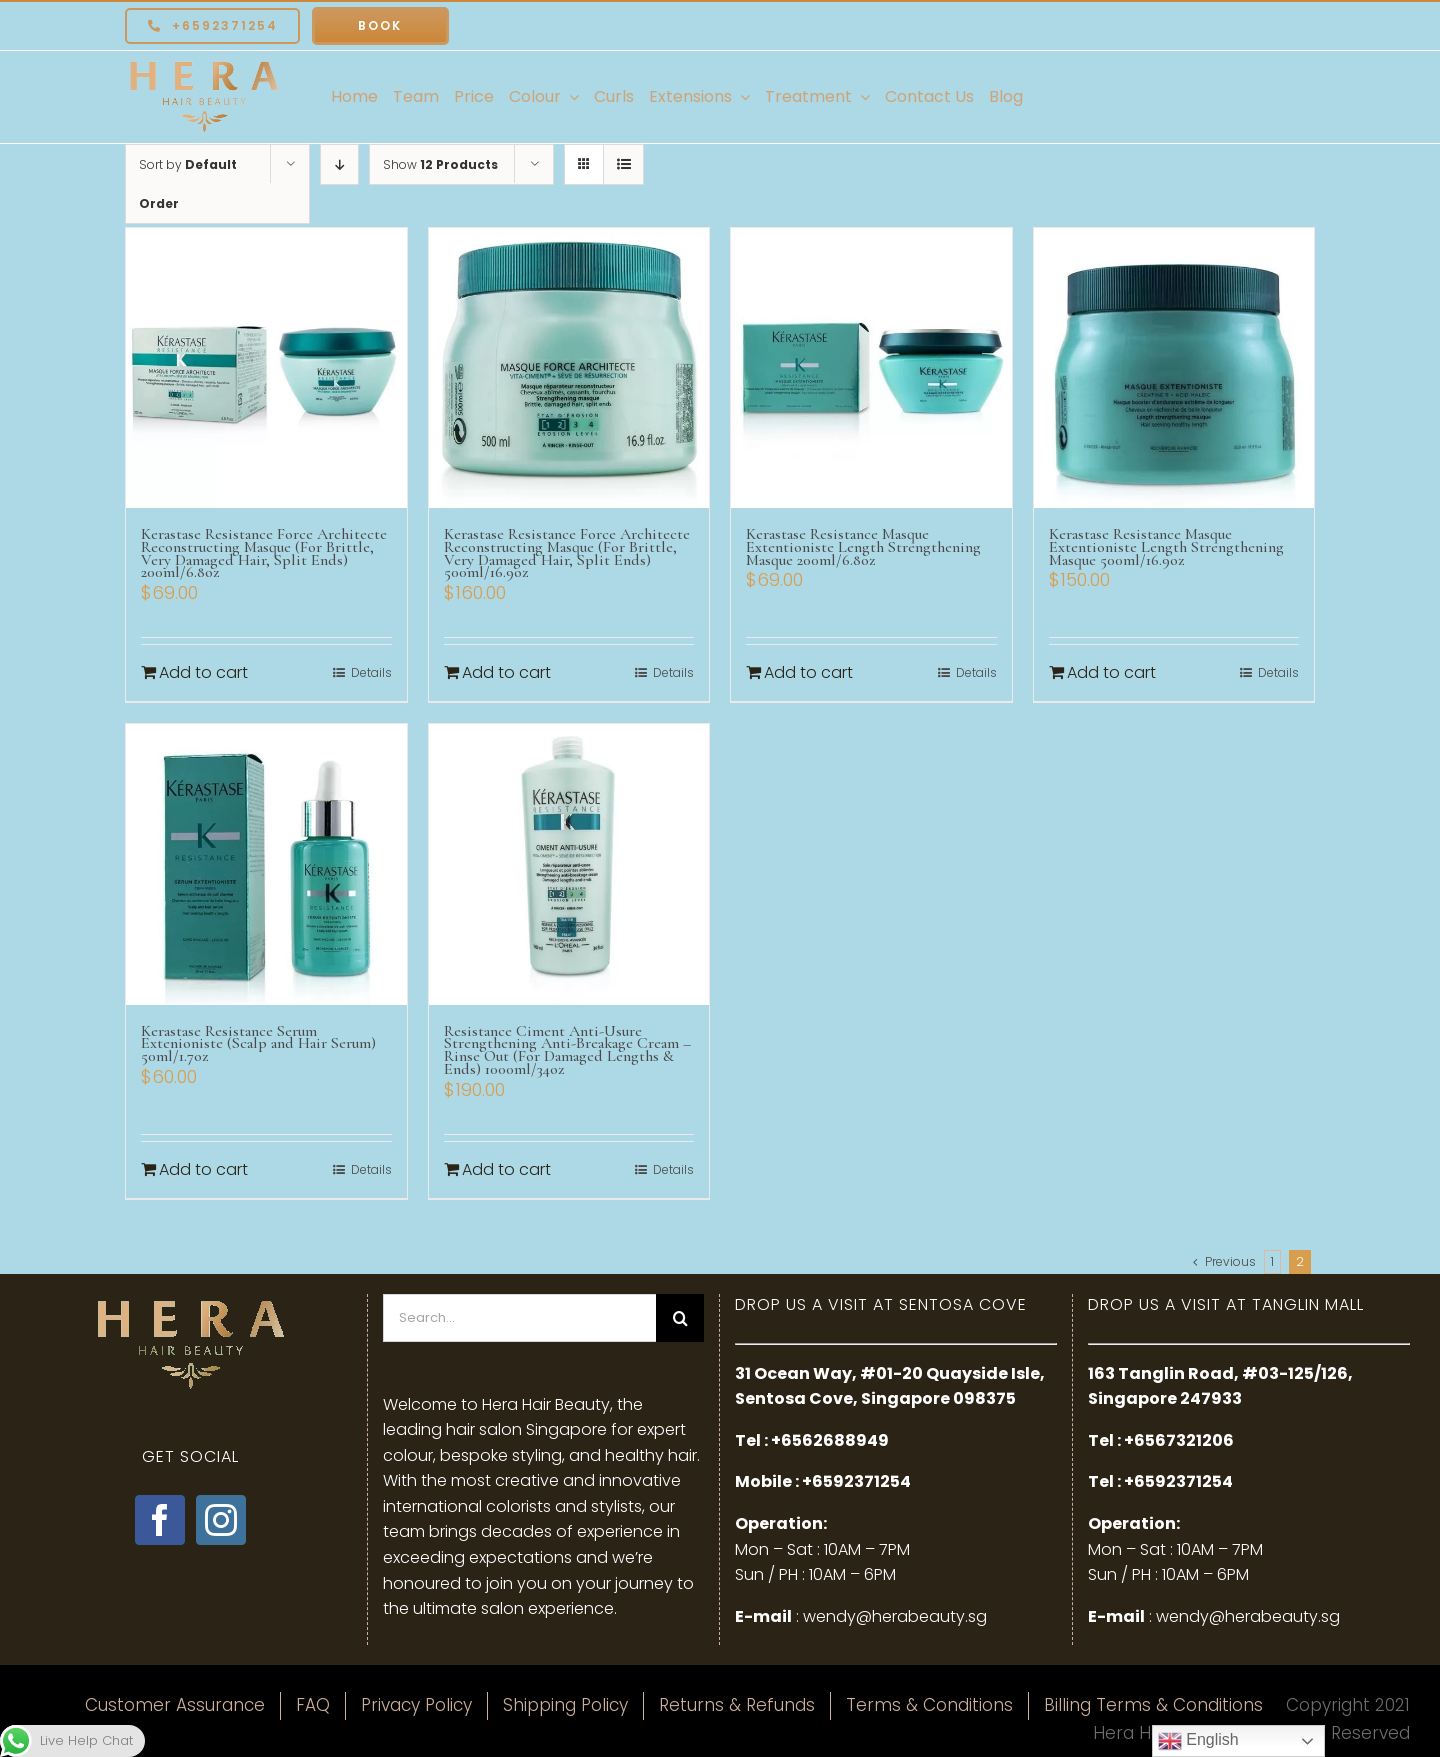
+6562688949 (830, 1440)
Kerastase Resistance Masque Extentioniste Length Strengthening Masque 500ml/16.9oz (1166, 547)
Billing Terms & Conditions (1153, 1705)
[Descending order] (339, 164)
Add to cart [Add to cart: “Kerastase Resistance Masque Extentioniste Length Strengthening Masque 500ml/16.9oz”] (1111, 672)
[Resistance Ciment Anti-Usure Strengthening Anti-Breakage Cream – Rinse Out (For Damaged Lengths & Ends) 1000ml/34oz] (569, 864)
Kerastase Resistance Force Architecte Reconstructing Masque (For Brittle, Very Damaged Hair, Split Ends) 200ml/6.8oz (264, 553)
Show (440, 164)
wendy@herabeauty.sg (895, 1616)
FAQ (313, 1705)
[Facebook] (160, 1520)
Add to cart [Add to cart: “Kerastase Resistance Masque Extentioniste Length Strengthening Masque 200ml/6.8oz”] (808, 672)
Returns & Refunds (737, 1705)
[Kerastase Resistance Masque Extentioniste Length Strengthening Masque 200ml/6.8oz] (871, 368)
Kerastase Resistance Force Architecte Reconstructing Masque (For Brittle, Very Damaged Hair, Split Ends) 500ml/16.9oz (567, 553)
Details (371, 672)
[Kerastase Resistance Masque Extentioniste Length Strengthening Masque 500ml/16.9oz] (1174, 368)
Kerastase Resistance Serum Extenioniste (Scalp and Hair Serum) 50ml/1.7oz (258, 1044)
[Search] (680, 1318)
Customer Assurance (175, 1705)
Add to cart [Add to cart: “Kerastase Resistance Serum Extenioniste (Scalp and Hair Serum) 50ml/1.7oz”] (203, 1169)
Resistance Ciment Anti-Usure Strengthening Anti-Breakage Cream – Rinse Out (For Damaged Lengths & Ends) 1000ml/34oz (567, 1050)
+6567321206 (1179, 1440)
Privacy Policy (416, 1705)
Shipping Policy (565, 1705)
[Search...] (520, 1318)
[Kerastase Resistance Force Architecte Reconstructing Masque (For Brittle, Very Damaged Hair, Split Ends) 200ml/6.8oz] (266, 368)
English (1198, 1741)
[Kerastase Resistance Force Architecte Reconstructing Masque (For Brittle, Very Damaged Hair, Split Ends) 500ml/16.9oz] (569, 368)
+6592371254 (856, 1481)
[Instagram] (221, 1520)
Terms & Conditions (929, 1705)
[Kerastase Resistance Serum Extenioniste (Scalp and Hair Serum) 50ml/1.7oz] (266, 864)
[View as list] (623, 164)
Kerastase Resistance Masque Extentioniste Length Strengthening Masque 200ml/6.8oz (863, 547)
